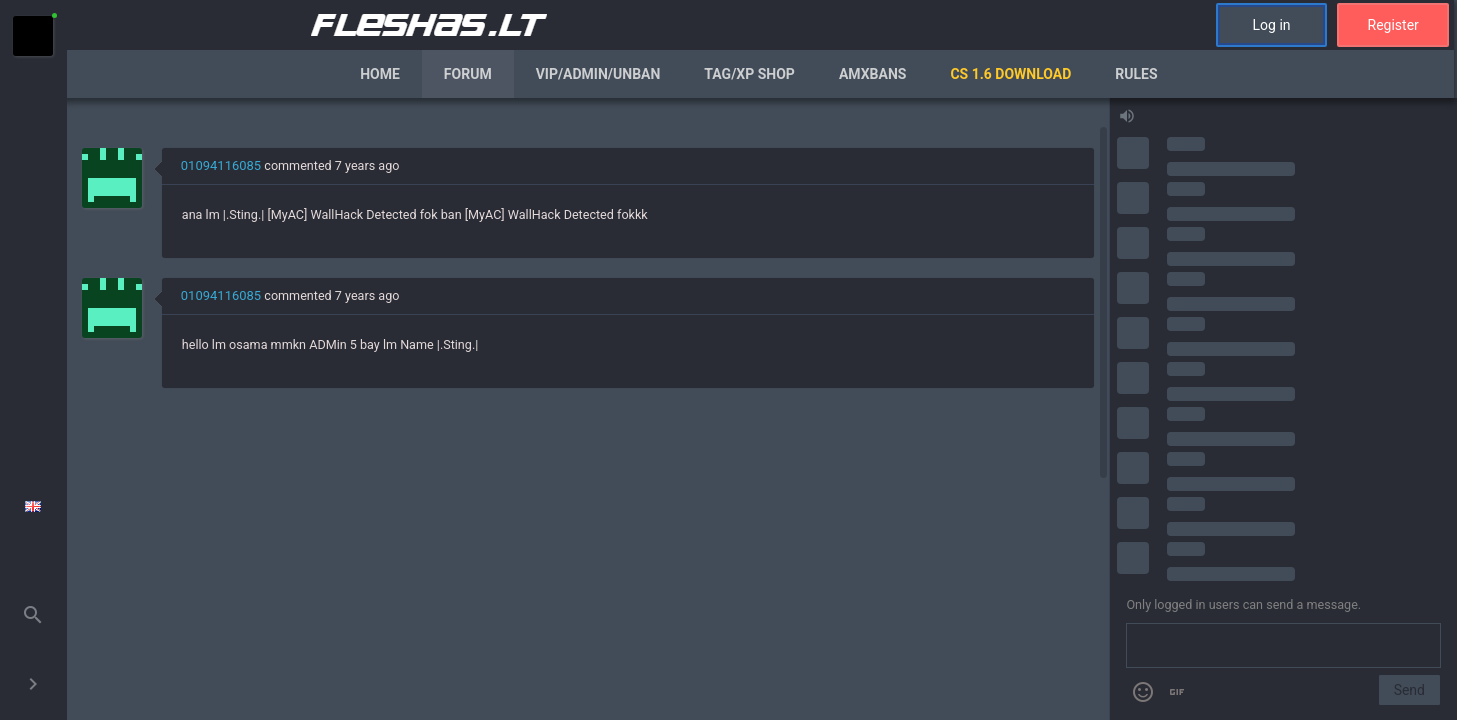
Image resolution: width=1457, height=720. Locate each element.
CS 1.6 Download (1010, 74)
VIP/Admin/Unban (598, 74)
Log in (1272, 25)
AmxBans (873, 74)
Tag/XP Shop (749, 74)
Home (380, 74)
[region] (588, 409)
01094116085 (221, 165)
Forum (468, 74)
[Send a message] (1283, 646)
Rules (1136, 74)
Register (1393, 25)
